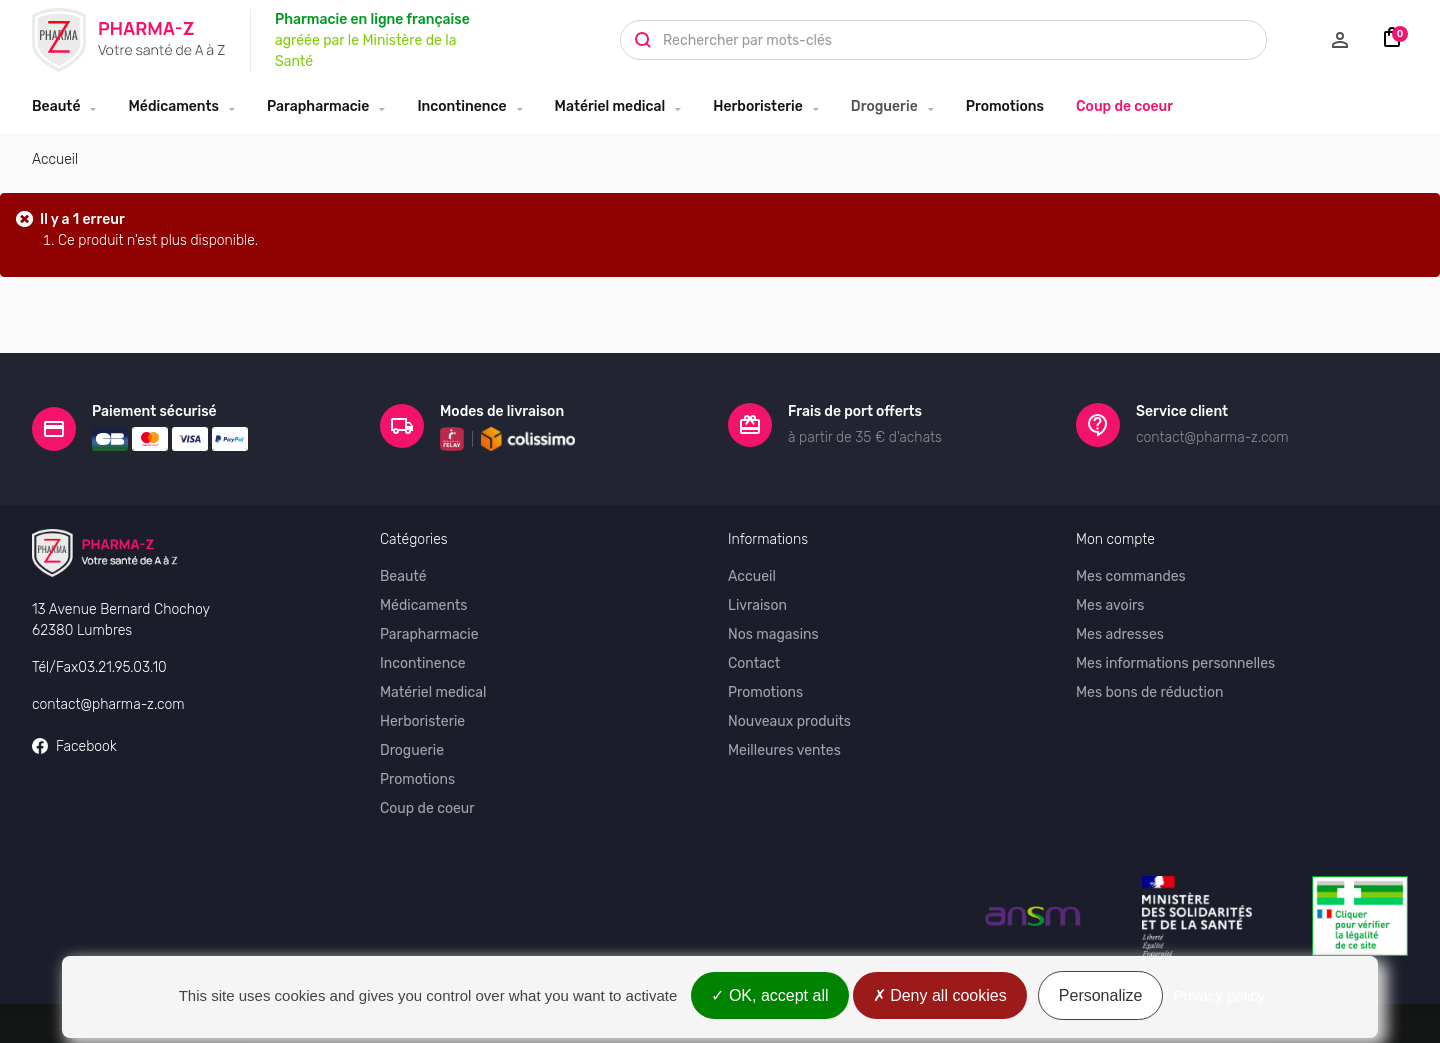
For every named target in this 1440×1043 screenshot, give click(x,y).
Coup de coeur (1124, 106)
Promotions (1005, 106)
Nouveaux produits (789, 706)
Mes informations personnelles (1175, 648)
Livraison (757, 590)
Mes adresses (1120, 619)
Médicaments (173, 106)
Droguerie (884, 106)
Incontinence (461, 106)
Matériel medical (610, 106)
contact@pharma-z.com (108, 688)
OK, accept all (769, 995)
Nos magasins (773, 619)
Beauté (56, 106)
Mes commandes (1131, 561)
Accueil (55, 159)
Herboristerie (758, 106)
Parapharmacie (318, 106)
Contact (754, 648)
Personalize (1101, 995)
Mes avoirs (1110, 590)
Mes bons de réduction (1149, 677)
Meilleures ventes (784, 735)
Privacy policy (1220, 995)
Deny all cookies (940, 995)
